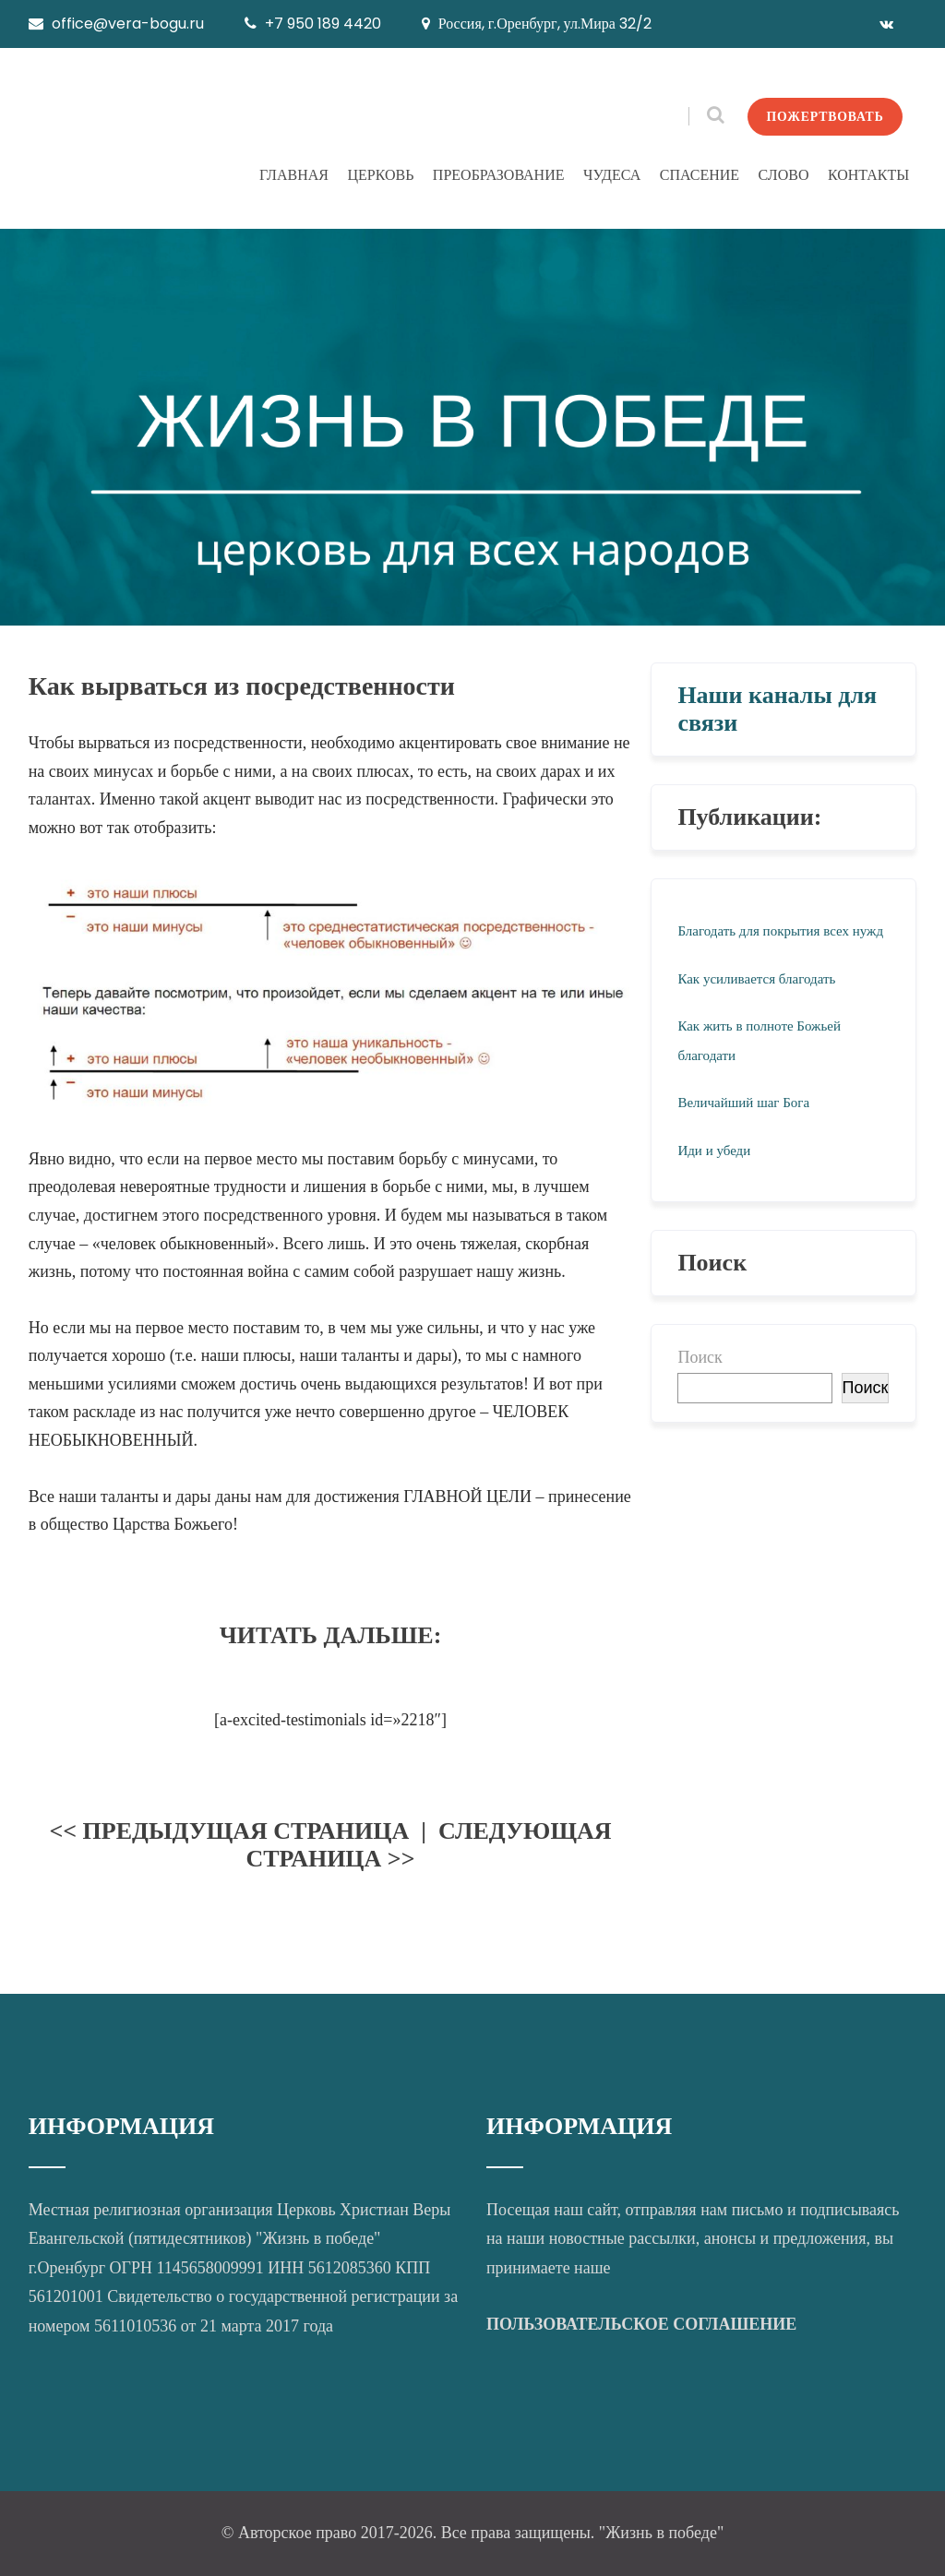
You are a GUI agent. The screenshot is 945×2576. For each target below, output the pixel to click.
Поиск (699, 1357)
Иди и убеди (713, 1150)
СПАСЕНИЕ (699, 174)
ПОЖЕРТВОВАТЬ (821, 116)
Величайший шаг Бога (743, 1102)
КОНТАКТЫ (868, 174)
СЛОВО (784, 174)
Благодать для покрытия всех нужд (780, 931)
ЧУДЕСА (611, 174)
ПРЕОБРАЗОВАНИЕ (499, 174)
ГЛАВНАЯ (294, 174)
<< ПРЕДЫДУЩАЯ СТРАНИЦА (229, 1831)
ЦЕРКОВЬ (380, 174)
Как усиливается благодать (756, 979)
